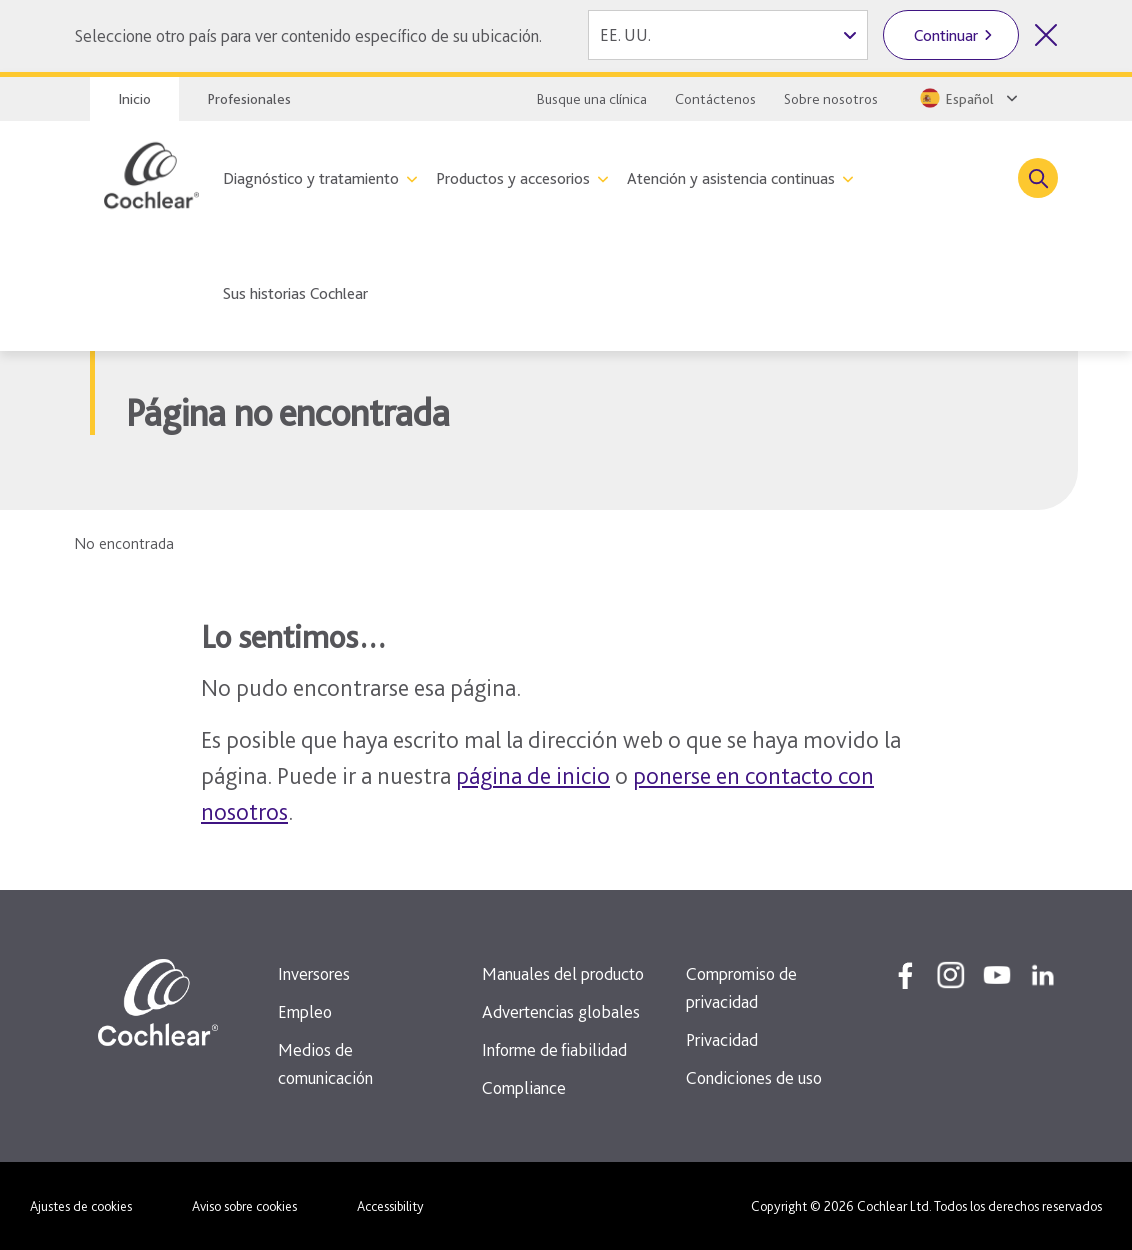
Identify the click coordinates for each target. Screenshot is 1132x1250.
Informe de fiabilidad (554, 1049)
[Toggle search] (1038, 178)
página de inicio (533, 775)
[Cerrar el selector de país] (1046, 35)
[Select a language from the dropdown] (967, 98)
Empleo (305, 1011)
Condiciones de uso (754, 1077)
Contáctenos (715, 99)
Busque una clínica (592, 99)
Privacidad (722, 1039)
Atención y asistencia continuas (731, 178)
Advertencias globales (561, 1011)
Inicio (134, 99)
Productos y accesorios (513, 178)
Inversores (314, 973)
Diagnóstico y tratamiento (311, 178)
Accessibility (390, 1206)
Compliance (524, 1087)
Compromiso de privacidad (741, 987)
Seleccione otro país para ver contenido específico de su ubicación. (308, 35)
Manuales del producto (563, 973)
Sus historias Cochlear (295, 293)
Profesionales (249, 99)
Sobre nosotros (831, 99)
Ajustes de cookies (81, 1206)
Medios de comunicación (325, 1063)
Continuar (946, 35)
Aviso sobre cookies (244, 1206)
